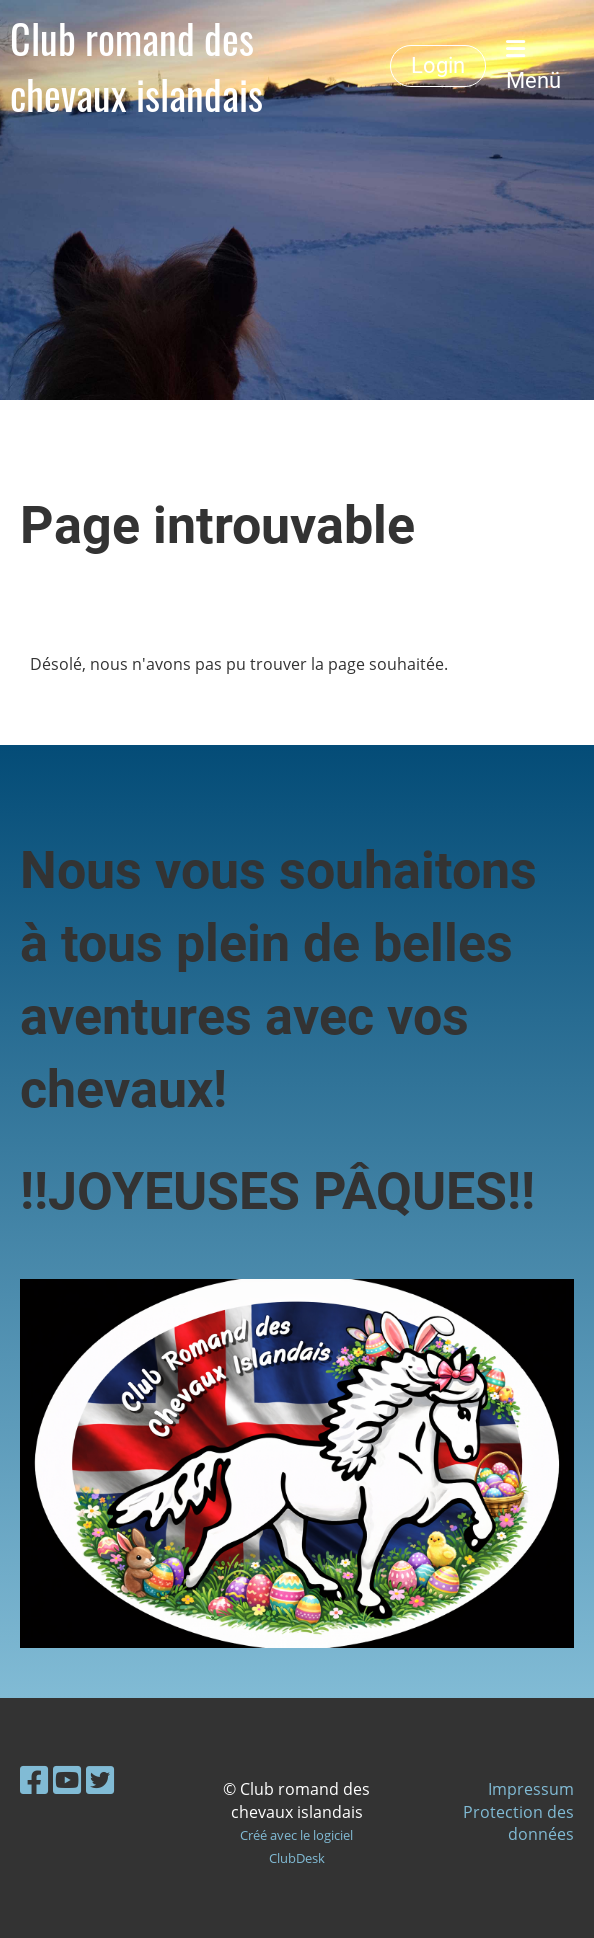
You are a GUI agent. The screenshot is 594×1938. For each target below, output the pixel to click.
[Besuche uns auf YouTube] (67, 1779)
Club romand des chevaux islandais (136, 66)
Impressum (531, 1789)
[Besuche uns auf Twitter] (100, 1779)
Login (438, 65)
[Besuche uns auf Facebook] (34, 1779)
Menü (533, 65)
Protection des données (518, 1823)
